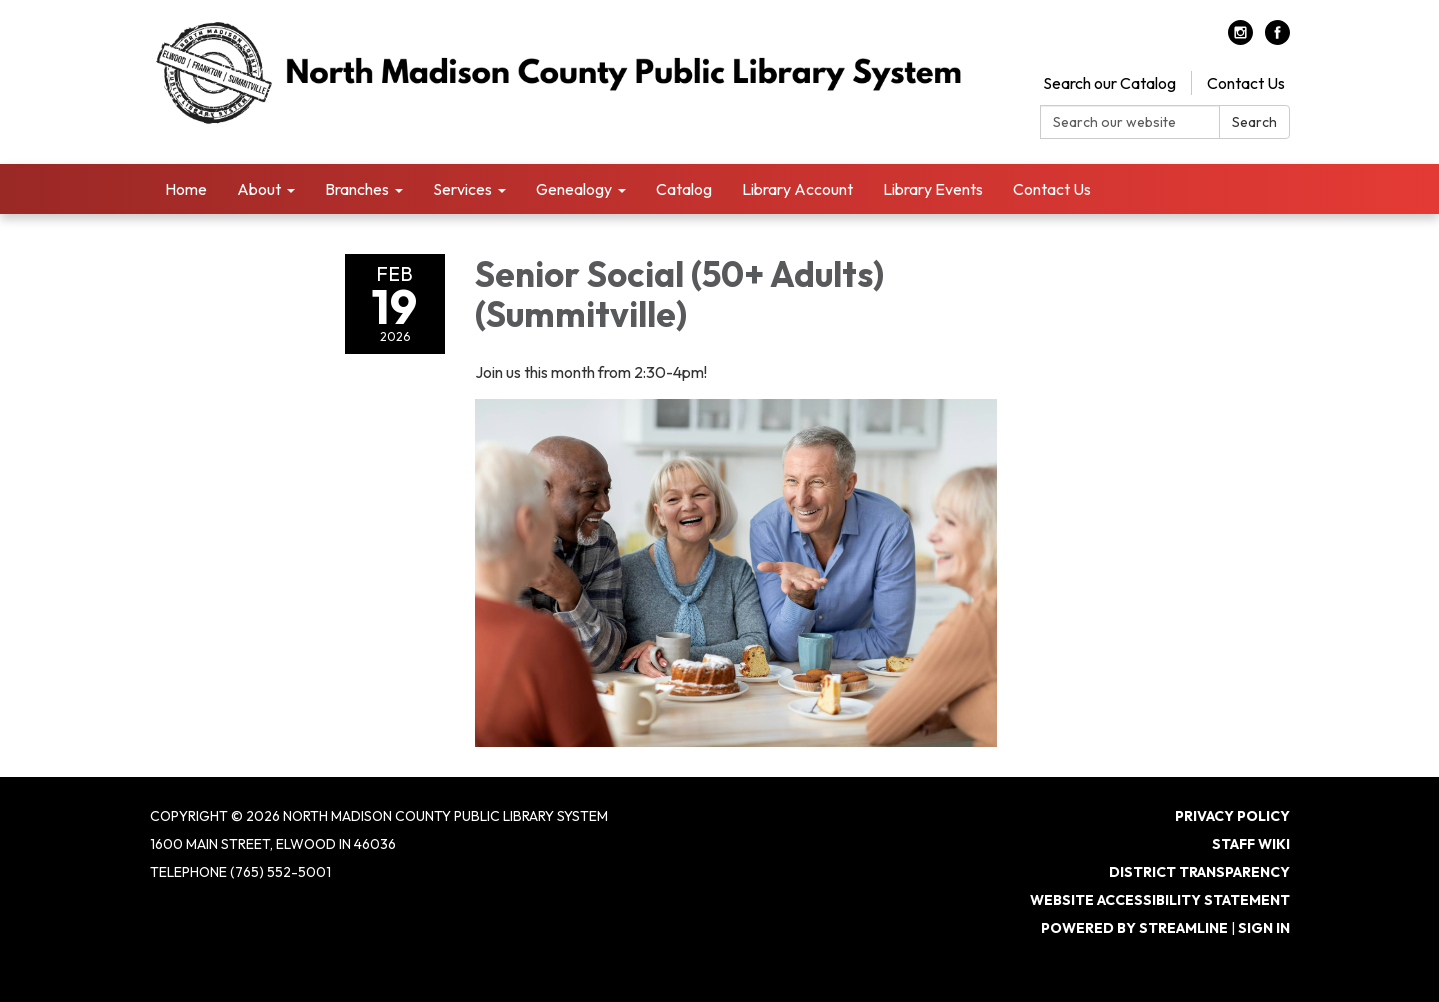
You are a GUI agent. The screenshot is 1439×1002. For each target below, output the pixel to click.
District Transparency (1199, 872)
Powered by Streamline (1134, 928)
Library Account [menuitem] (797, 189)
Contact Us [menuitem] (1052, 189)
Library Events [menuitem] (933, 189)
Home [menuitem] (186, 189)
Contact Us (1246, 83)
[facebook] (1277, 39)
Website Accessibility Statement (1160, 900)
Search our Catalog (1109, 83)
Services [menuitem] (462, 189)
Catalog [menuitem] (684, 189)
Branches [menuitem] (357, 189)
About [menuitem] (259, 189)
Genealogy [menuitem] (574, 189)
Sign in (1264, 928)
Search (1254, 122)
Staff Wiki (1251, 844)
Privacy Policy (1232, 816)
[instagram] (1240, 39)
